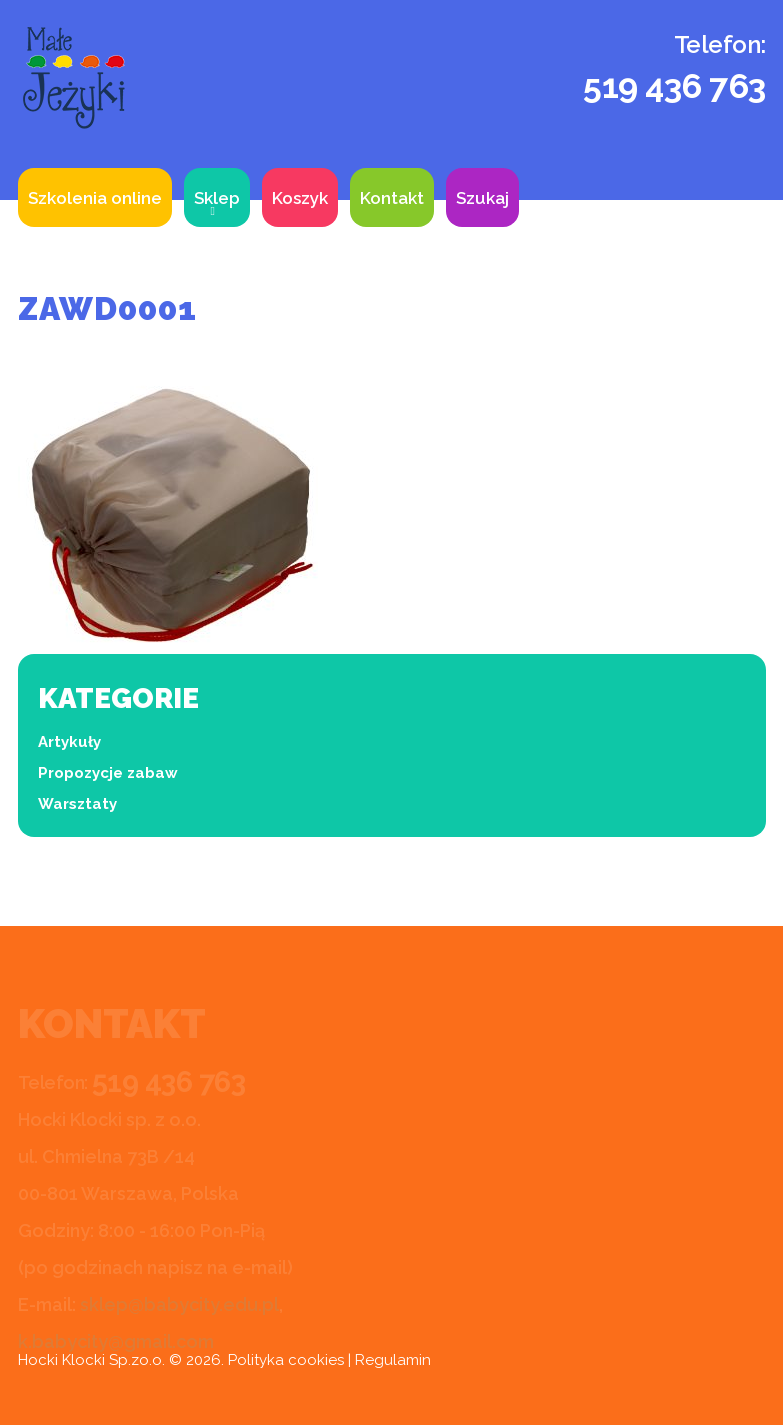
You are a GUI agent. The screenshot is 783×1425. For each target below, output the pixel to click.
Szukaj (482, 198)
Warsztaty (77, 804)
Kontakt (392, 198)
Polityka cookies (286, 1360)
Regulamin (393, 1360)
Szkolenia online (95, 198)
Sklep (217, 198)
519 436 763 (674, 86)
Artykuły (69, 742)
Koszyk (300, 198)
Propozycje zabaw (108, 773)
